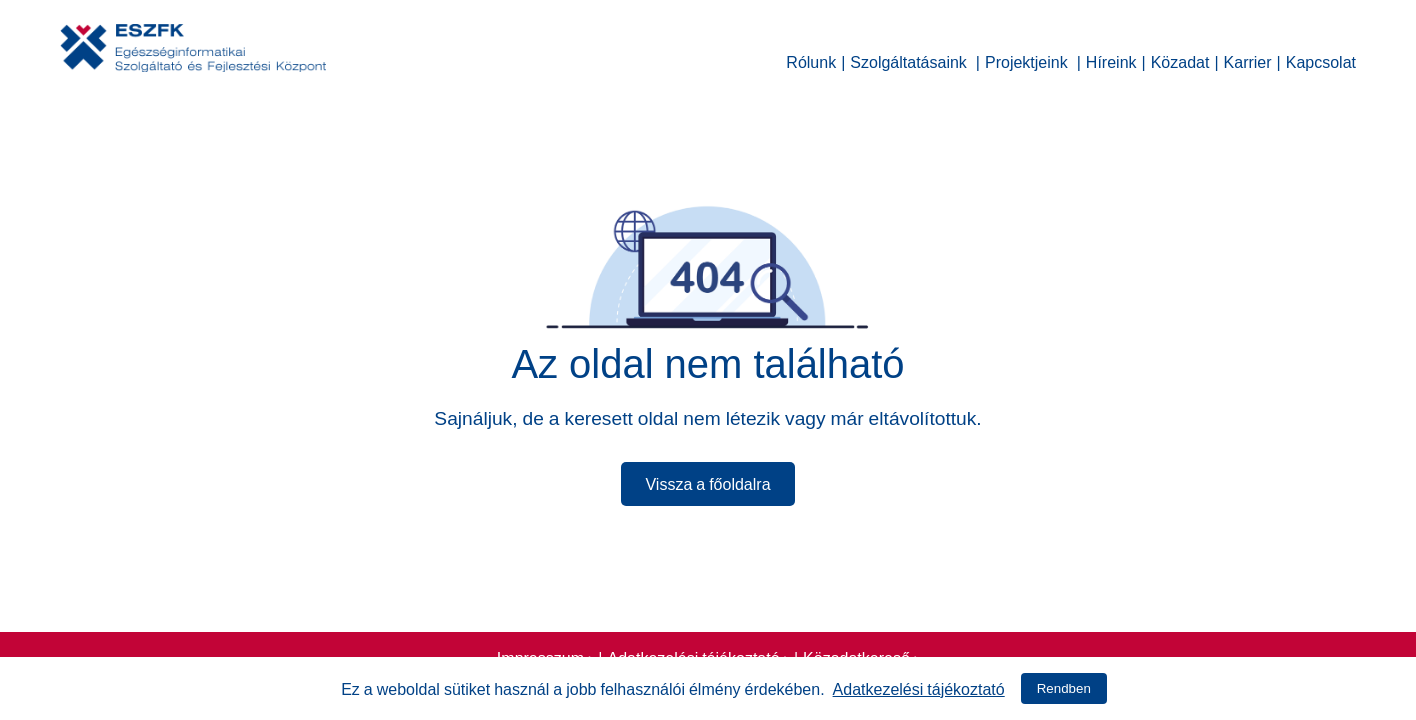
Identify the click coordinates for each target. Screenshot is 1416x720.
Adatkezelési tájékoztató (919, 687)
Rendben (1064, 688)
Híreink (1111, 60)
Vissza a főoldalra (707, 482)
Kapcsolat (1321, 60)
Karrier (1248, 60)
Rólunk (811, 60)
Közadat (1180, 60)
